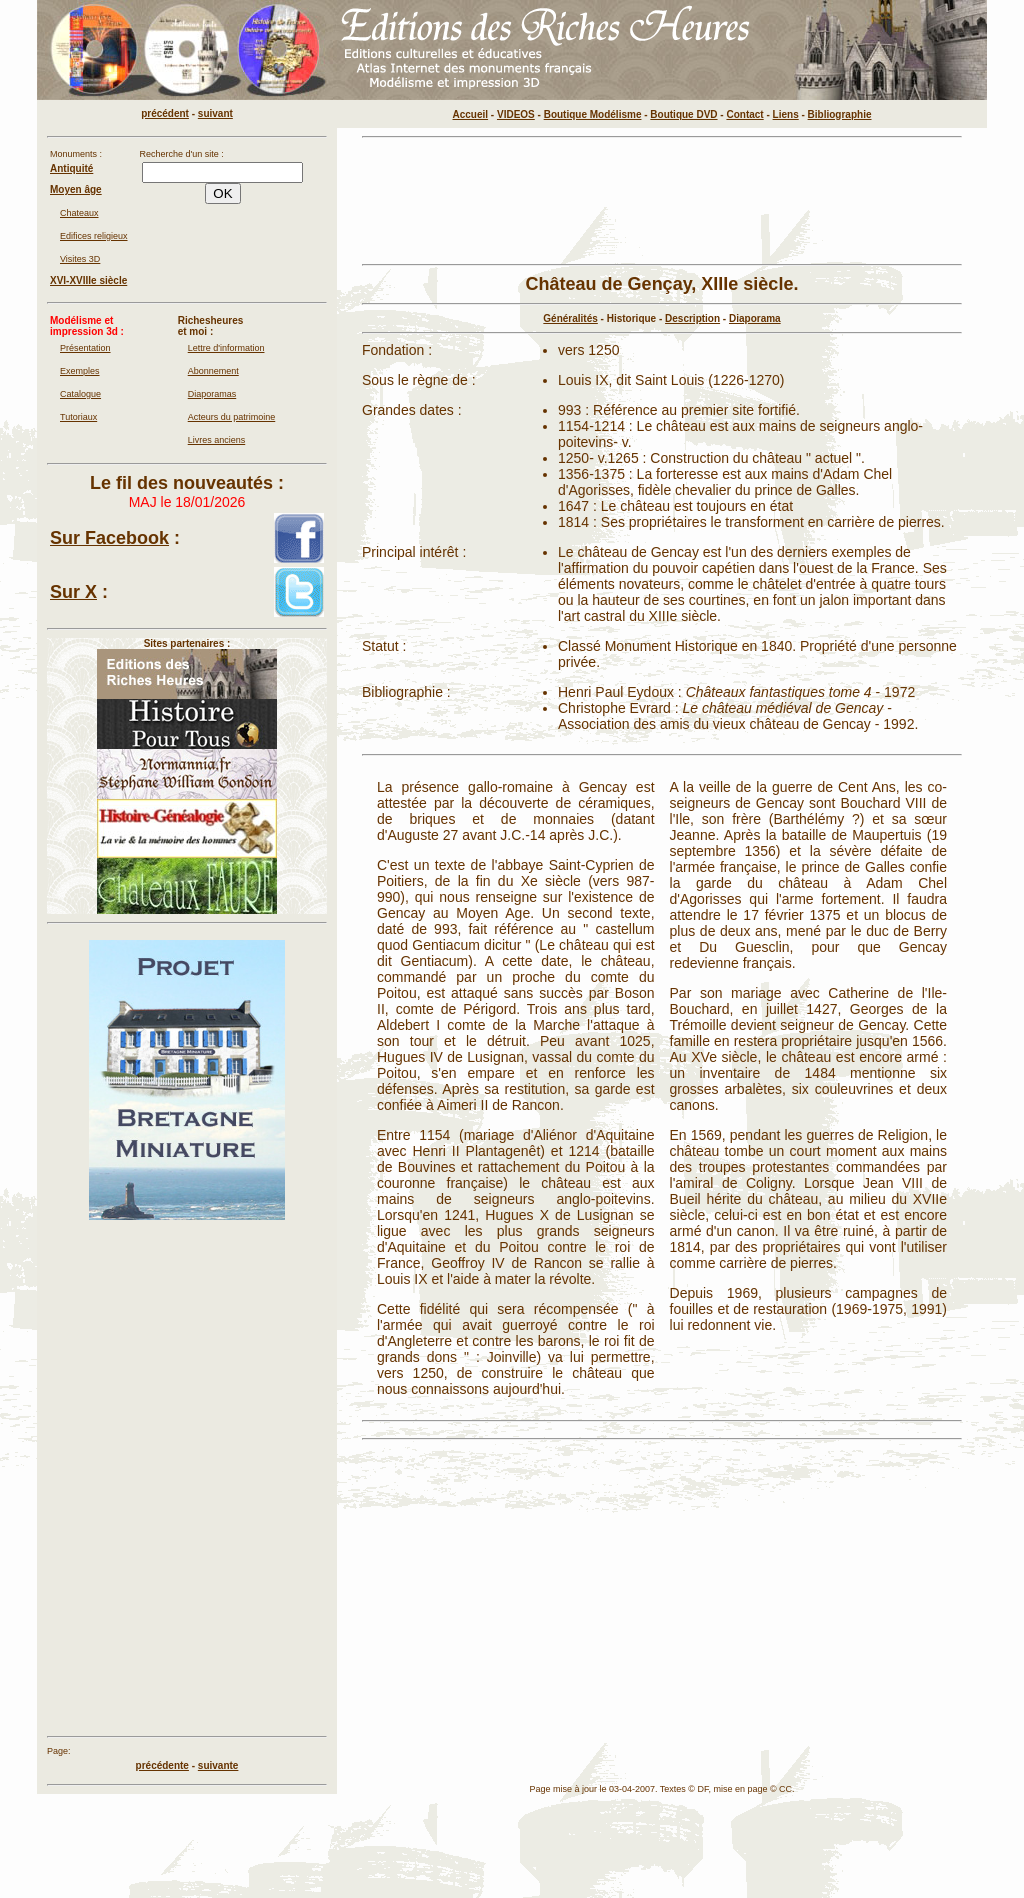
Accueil (471, 114)
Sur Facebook (109, 538)
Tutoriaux (78, 417)
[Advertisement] (662, 201)
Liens (786, 114)
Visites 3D (80, 259)
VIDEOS (516, 114)
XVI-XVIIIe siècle (88, 280)
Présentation (85, 348)
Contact (744, 114)
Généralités (570, 318)
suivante (218, 1765)
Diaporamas (212, 394)
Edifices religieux (94, 236)
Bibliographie (840, 114)
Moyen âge (76, 189)
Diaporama (755, 318)
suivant (215, 113)
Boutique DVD (683, 114)
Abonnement (213, 371)
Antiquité (71, 168)
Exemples (80, 371)
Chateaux (79, 213)
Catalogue (80, 394)
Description (692, 318)
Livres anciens (217, 440)
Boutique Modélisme (593, 114)
